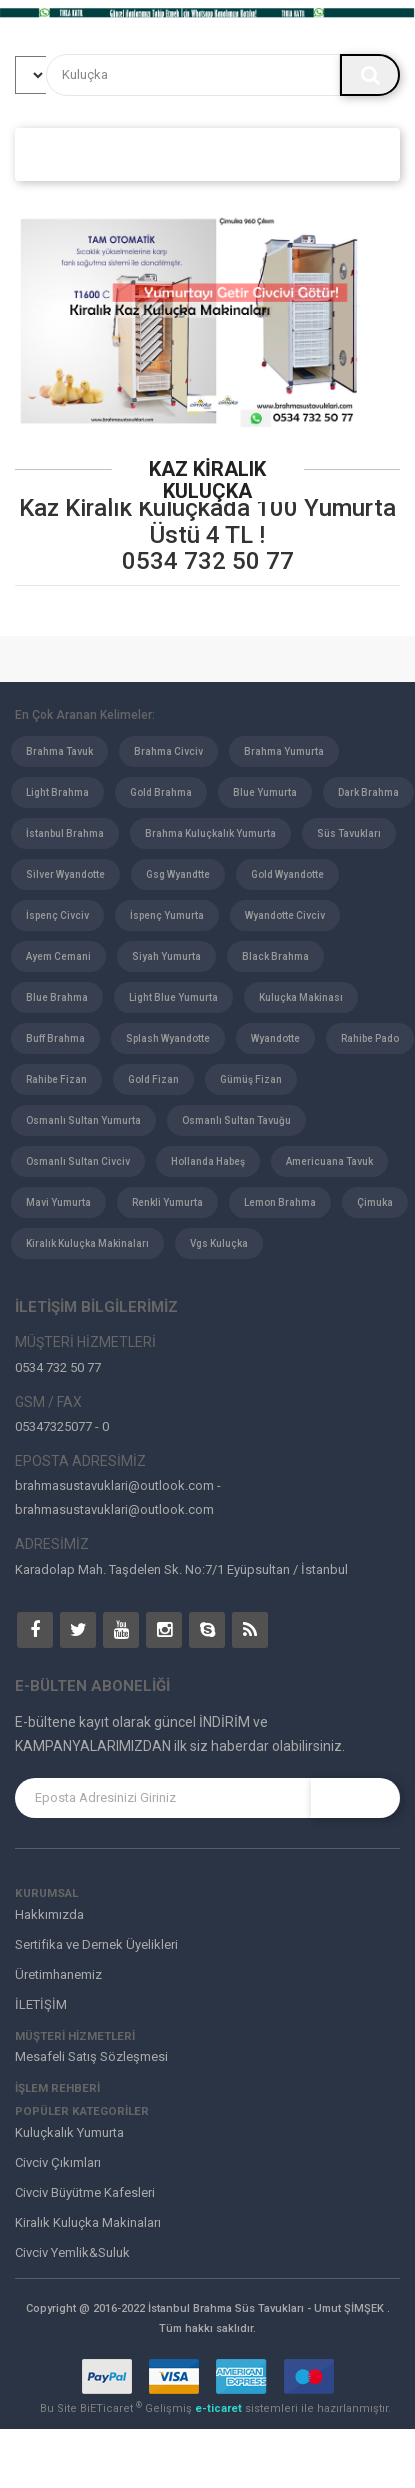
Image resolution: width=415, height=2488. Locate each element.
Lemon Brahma (280, 1202)
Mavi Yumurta (58, 1202)
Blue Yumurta (265, 792)
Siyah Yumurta (166, 956)
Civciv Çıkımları (58, 2162)
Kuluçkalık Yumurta (69, 2132)
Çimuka (375, 1202)
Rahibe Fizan (56, 1079)
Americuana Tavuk (329, 1161)
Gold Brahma (161, 792)
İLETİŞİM (41, 2004)
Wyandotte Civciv (285, 915)
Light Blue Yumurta (173, 997)
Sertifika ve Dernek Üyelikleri (96, 1944)
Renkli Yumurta (167, 1202)
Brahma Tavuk (59, 751)
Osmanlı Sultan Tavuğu (236, 1120)
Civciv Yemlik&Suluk (72, 2252)
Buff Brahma (55, 1038)
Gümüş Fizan (251, 1079)
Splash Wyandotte (168, 1038)
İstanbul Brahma (65, 833)
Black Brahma (275, 956)
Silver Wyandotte (65, 874)
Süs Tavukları (349, 833)
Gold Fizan (153, 1079)
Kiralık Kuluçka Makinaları (87, 1243)
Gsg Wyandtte (178, 874)
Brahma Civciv (168, 751)
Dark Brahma (368, 792)
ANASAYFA (66, 154)
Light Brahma (57, 792)
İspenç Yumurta (167, 915)
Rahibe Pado (370, 1038)
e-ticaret (220, 2408)
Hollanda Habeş (208, 1161)
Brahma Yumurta (284, 751)
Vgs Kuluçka (219, 1243)
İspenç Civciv (57, 915)
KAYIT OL (356, 1798)
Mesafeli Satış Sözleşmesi (91, 2056)
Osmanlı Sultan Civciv (78, 1161)
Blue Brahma (57, 997)
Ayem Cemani (58, 956)
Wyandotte (275, 1038)
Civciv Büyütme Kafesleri (85, 2192)
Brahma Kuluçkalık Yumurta (210, 833)
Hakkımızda (49, 1914)
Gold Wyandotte (287, 874)
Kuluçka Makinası (301, 997)
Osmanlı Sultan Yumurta (83, 1120)
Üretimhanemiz (58, 1974)
